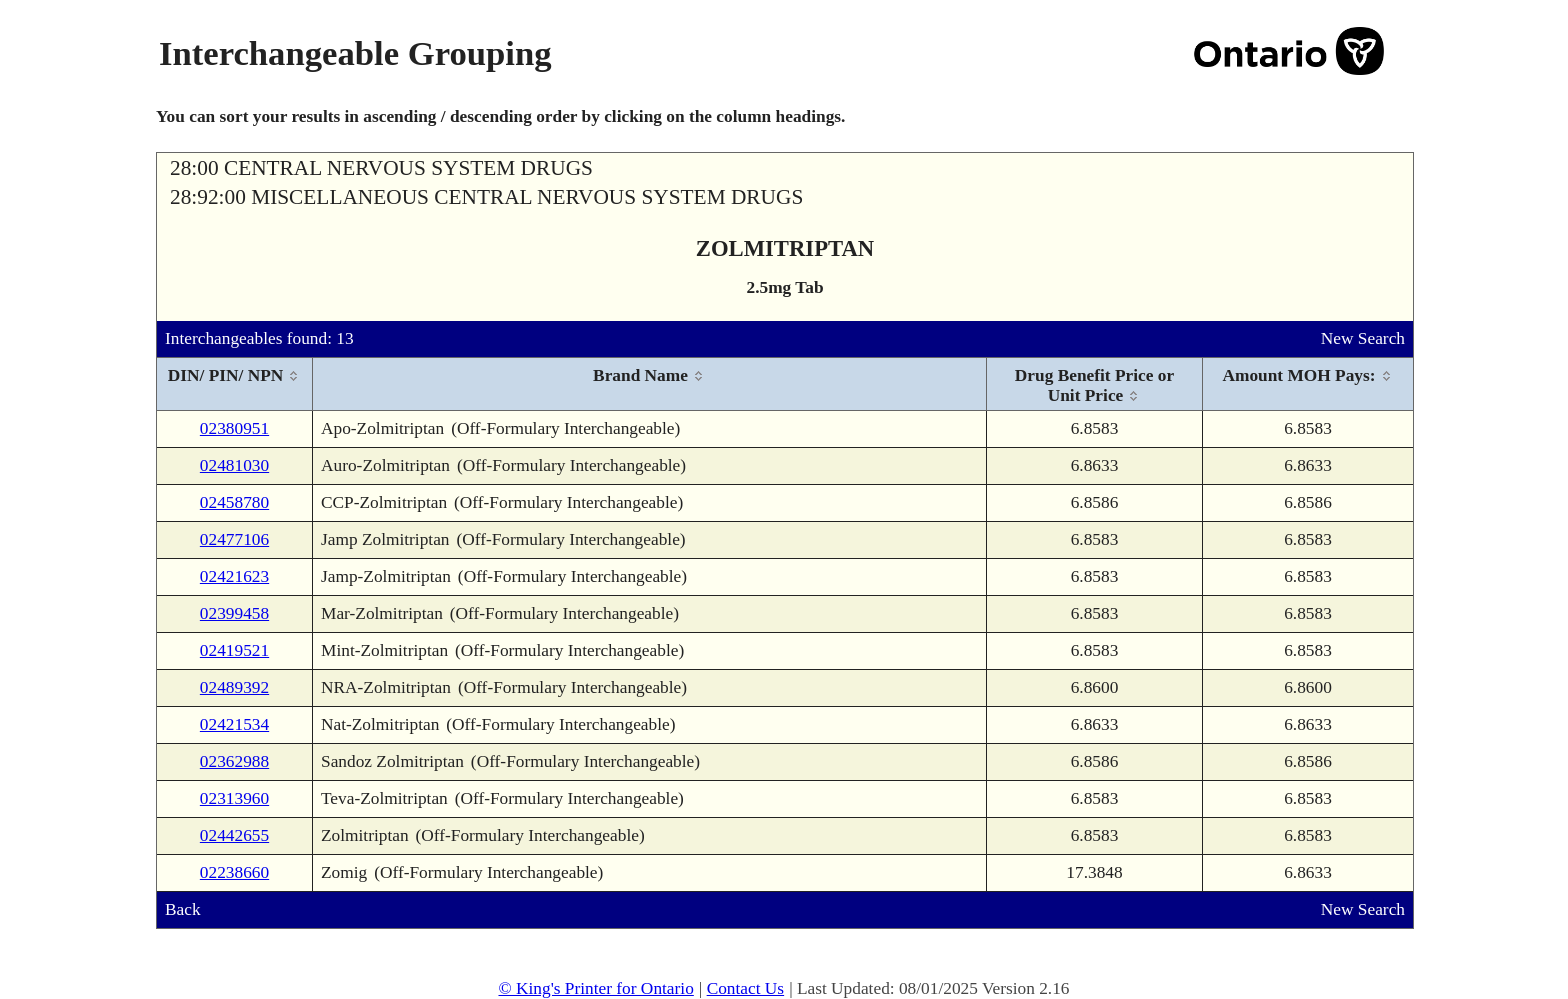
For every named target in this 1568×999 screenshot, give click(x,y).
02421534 (234, 724)
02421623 (234, 576)
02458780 (234, 502)
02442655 (234, 835)
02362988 (234, 761)
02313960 (234, 798)
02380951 (234, 428)
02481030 (234, 465)
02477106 (234, 539)
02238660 (234, 872)
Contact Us (746, 988)
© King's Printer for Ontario (595, 988)
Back (183, 909)
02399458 (234, 613)
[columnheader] (235, 384)
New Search (1363, 338)
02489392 (234, 687)
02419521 (234, 650)
